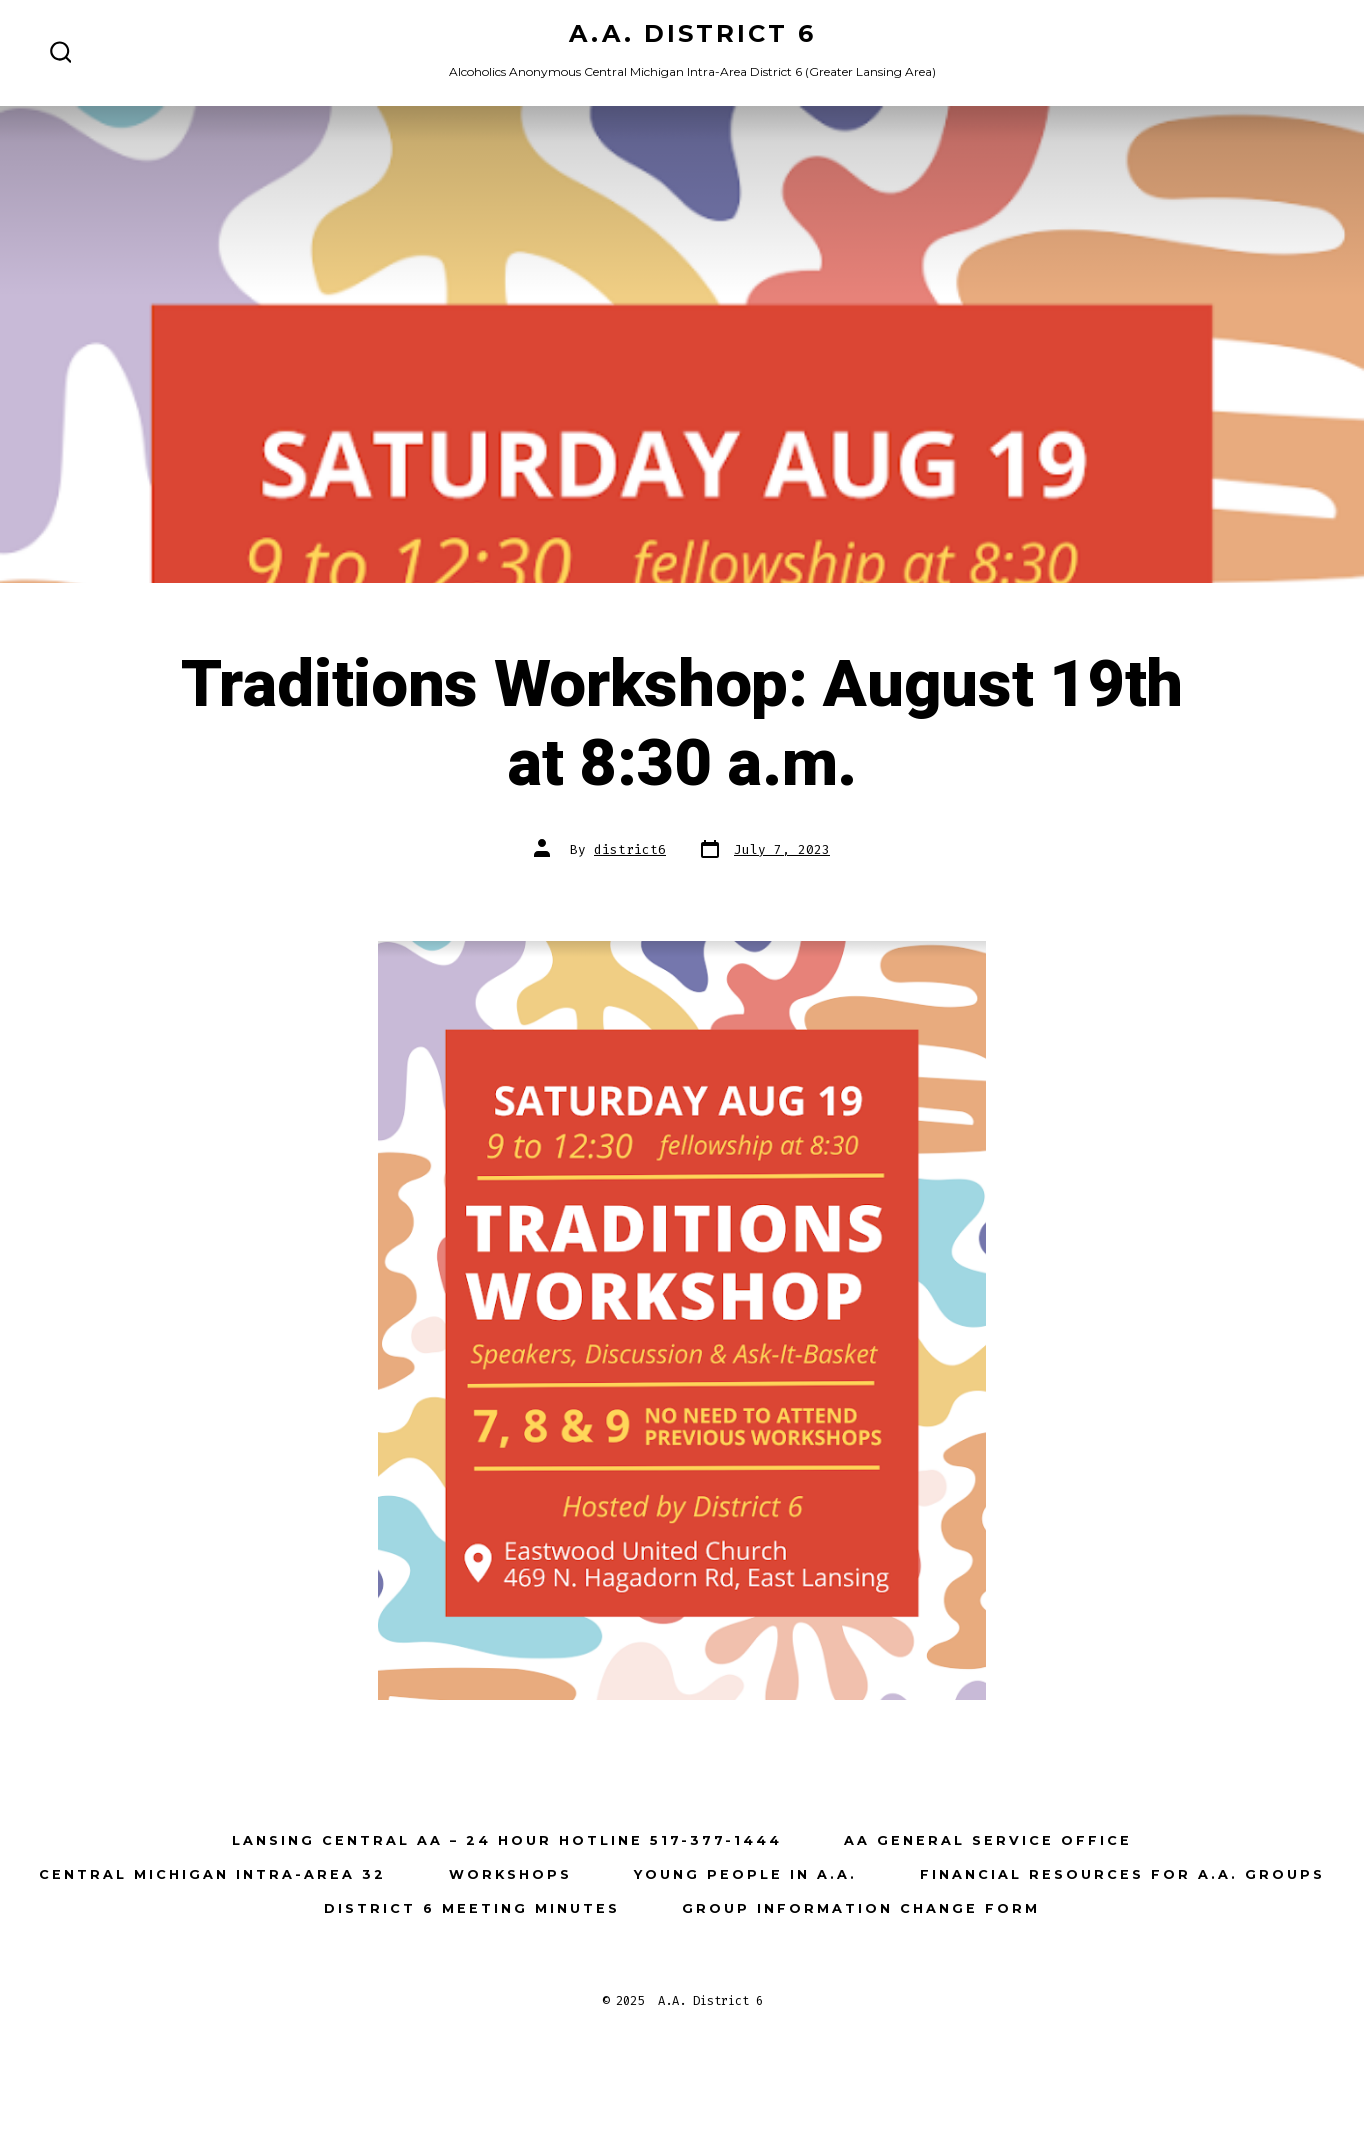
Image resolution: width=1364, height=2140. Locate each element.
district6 (630, 849)
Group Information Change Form (861, 1908)
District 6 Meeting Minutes (472, 1908)
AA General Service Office (988, 1840)
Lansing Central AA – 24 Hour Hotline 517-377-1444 (507, 1840)
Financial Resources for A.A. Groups (1122, 1874)
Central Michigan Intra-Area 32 (212, 1874)
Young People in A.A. (745, 1874)
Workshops (510, 1874)
